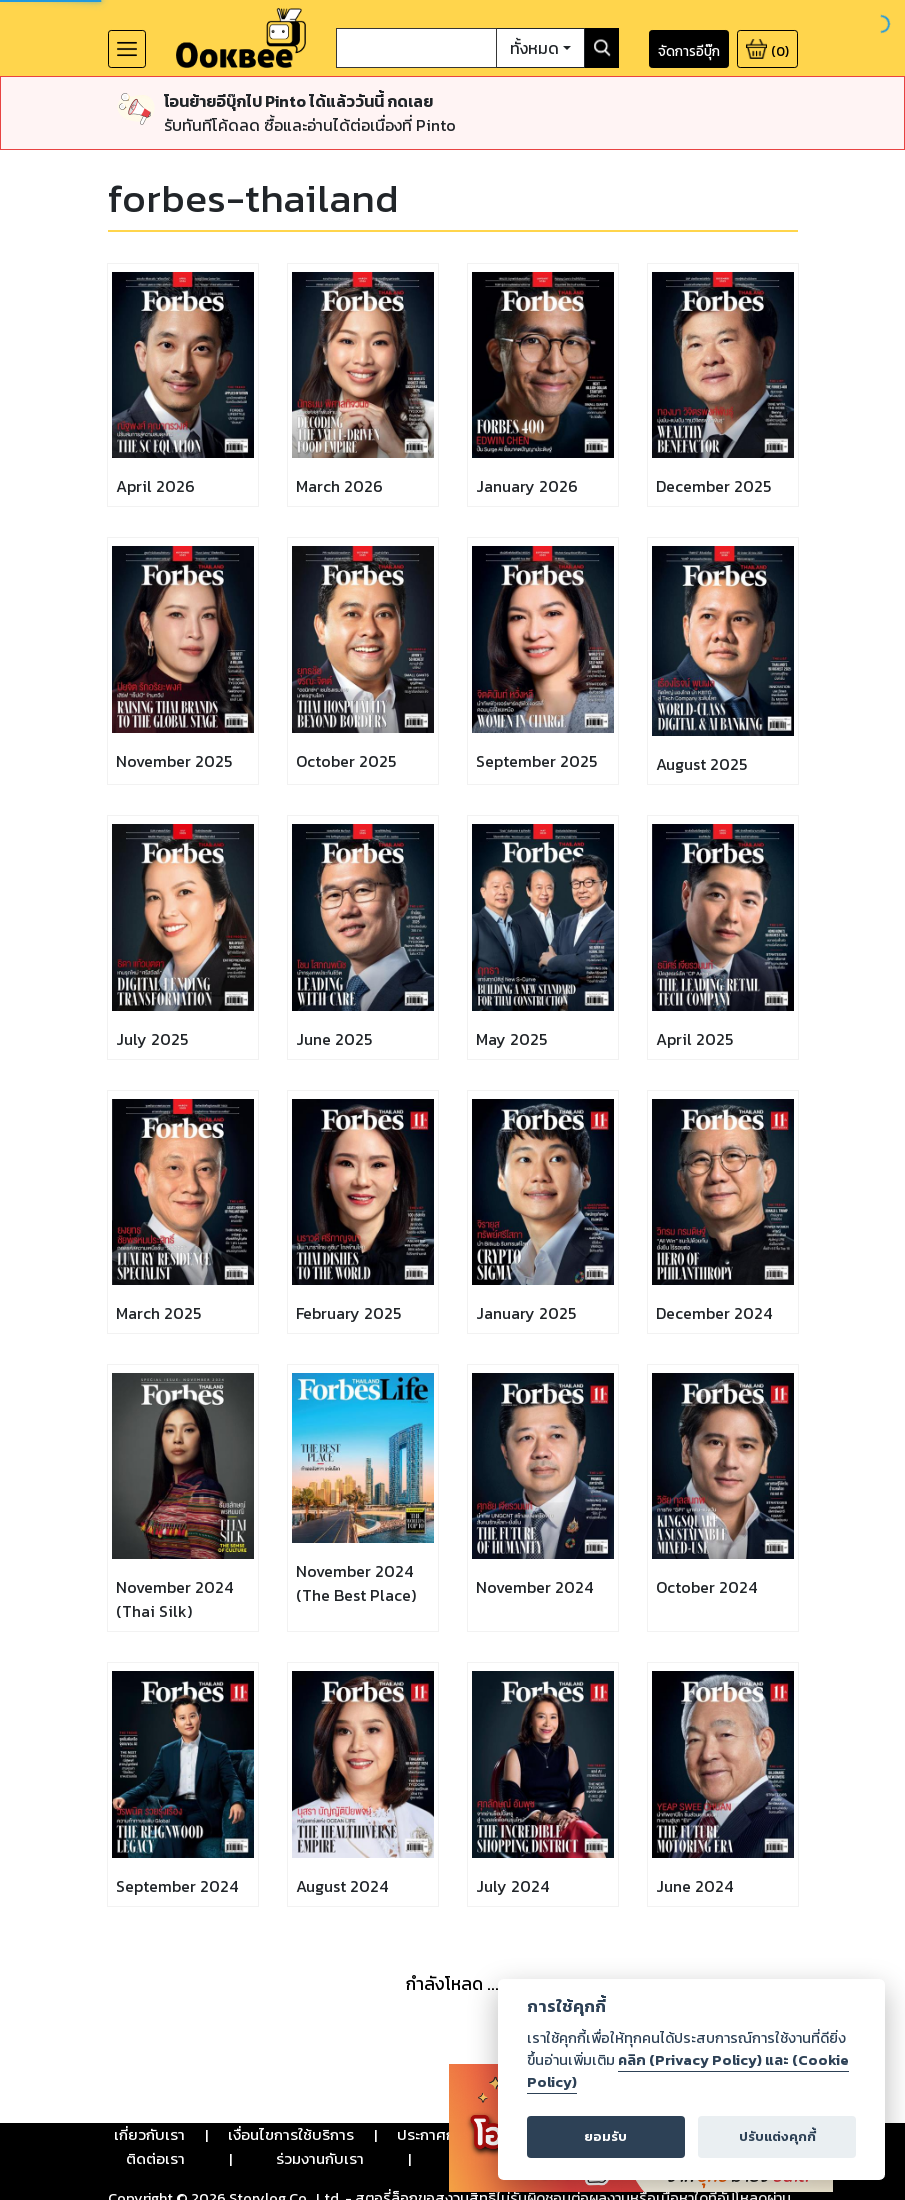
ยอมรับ (605, 2136)
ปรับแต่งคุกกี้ (777, 2136)
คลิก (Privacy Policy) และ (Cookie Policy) (688, 2071)
